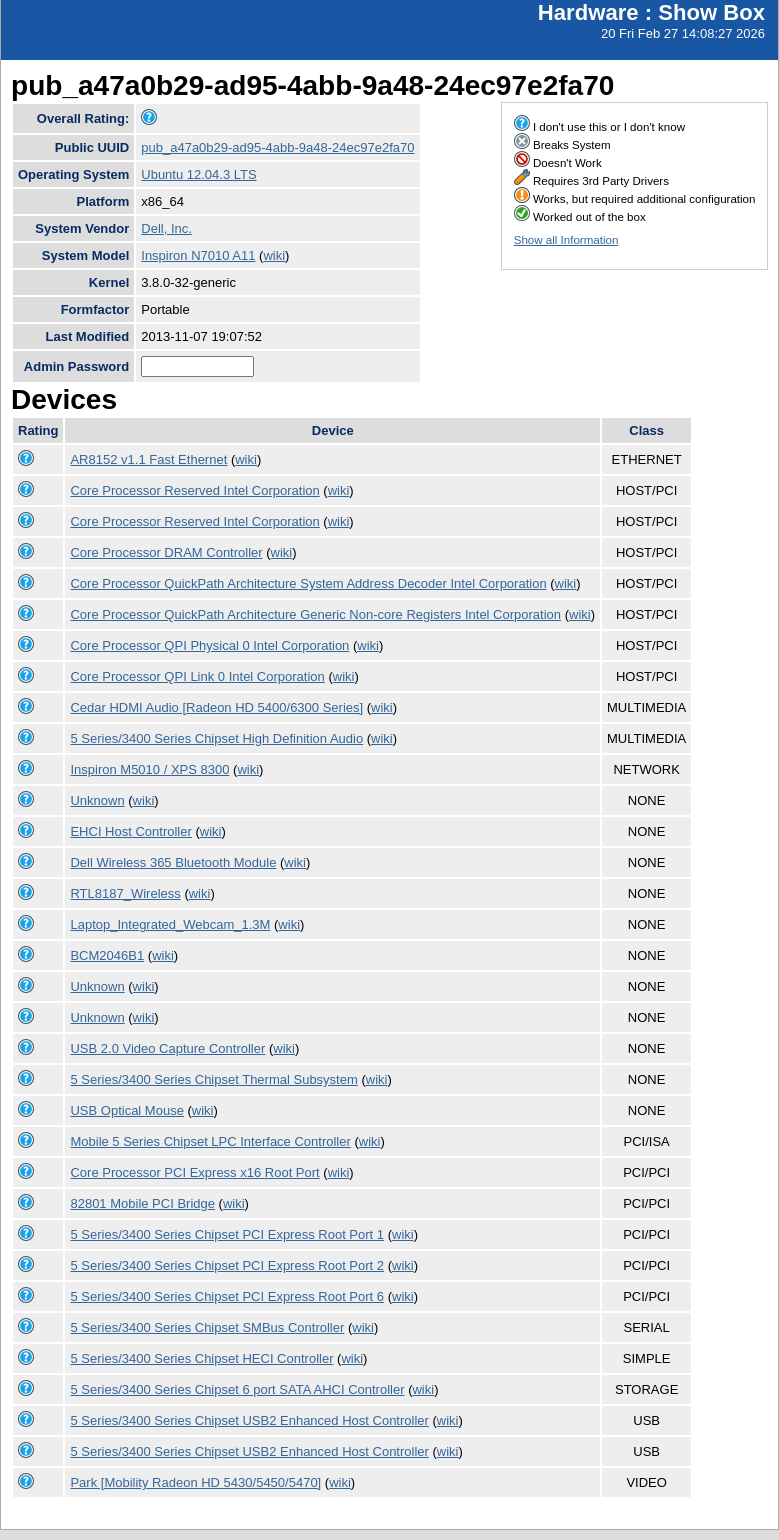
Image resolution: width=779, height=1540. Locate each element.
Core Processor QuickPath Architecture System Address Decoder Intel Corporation (308, 583)
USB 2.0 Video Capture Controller (167, 1048)
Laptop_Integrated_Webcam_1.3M (170, 924)
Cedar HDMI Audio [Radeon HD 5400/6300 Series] (216, 707)
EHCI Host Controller (130, 831)
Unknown (97, 800)
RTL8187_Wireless (125, 893)
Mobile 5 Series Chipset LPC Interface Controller (210, 1141)
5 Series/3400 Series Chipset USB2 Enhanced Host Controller (249, 1420)
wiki (274, 255)
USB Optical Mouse (126, 1110)
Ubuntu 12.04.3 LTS (198, 174)
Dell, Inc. (166, 228)
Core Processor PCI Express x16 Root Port (194, 1172)
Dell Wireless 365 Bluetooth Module (173, 862)
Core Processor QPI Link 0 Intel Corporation (197, 676)
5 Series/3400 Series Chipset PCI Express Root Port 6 (227, 1296)
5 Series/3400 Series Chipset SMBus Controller (207, 1327)
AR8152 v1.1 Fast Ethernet (148, 459)
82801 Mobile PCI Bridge (142, 1203)
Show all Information (566, 240)
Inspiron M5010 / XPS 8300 (149, 769)
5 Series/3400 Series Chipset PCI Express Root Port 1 (227, 1234)
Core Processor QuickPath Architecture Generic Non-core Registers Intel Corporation (315, 614)
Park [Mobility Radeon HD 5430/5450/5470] (195, 1482)
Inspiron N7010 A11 (198, 255)
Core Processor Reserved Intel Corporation (194, 490)
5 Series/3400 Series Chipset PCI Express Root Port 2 (227, 1265)
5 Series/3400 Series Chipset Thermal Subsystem (213, 1079)
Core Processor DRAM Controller (166, 552)
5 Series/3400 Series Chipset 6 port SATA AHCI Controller (237, 1389)
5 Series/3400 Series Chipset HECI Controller (201, 1358)
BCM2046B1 (107, 955)
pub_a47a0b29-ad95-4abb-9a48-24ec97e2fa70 (277, 147)
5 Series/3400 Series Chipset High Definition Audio (216, 738)
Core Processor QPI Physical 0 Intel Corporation (209, 645)
